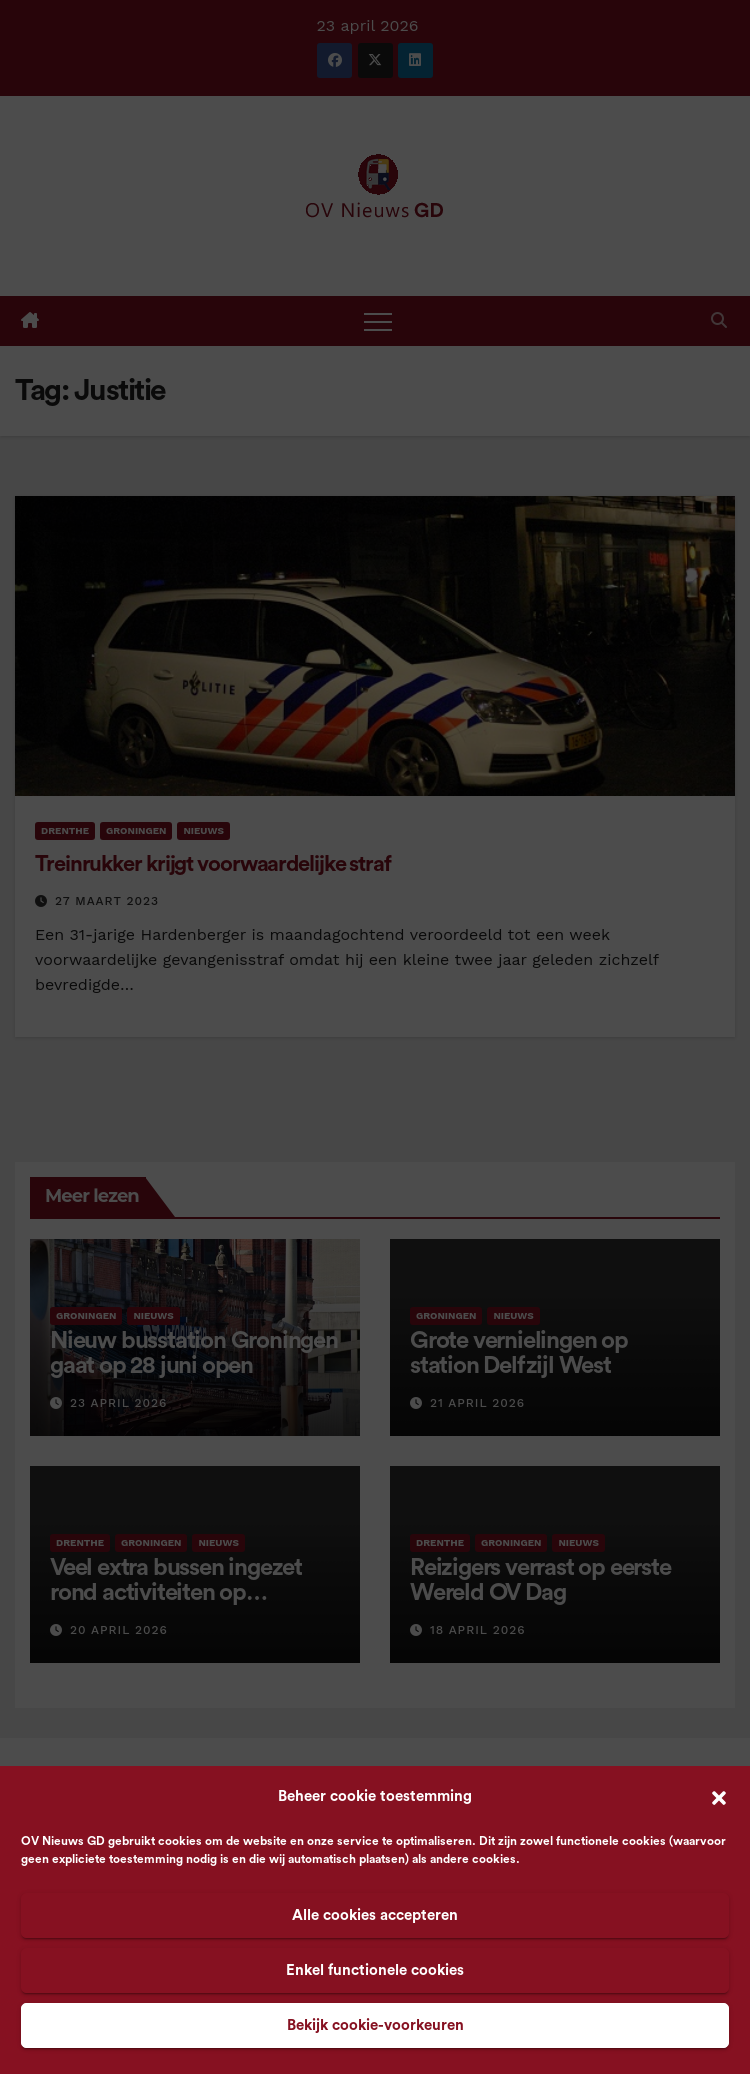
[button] (719, 1797)
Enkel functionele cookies (375, 1970)
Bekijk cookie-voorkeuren (375, 2025)
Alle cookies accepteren (375, 1915)
